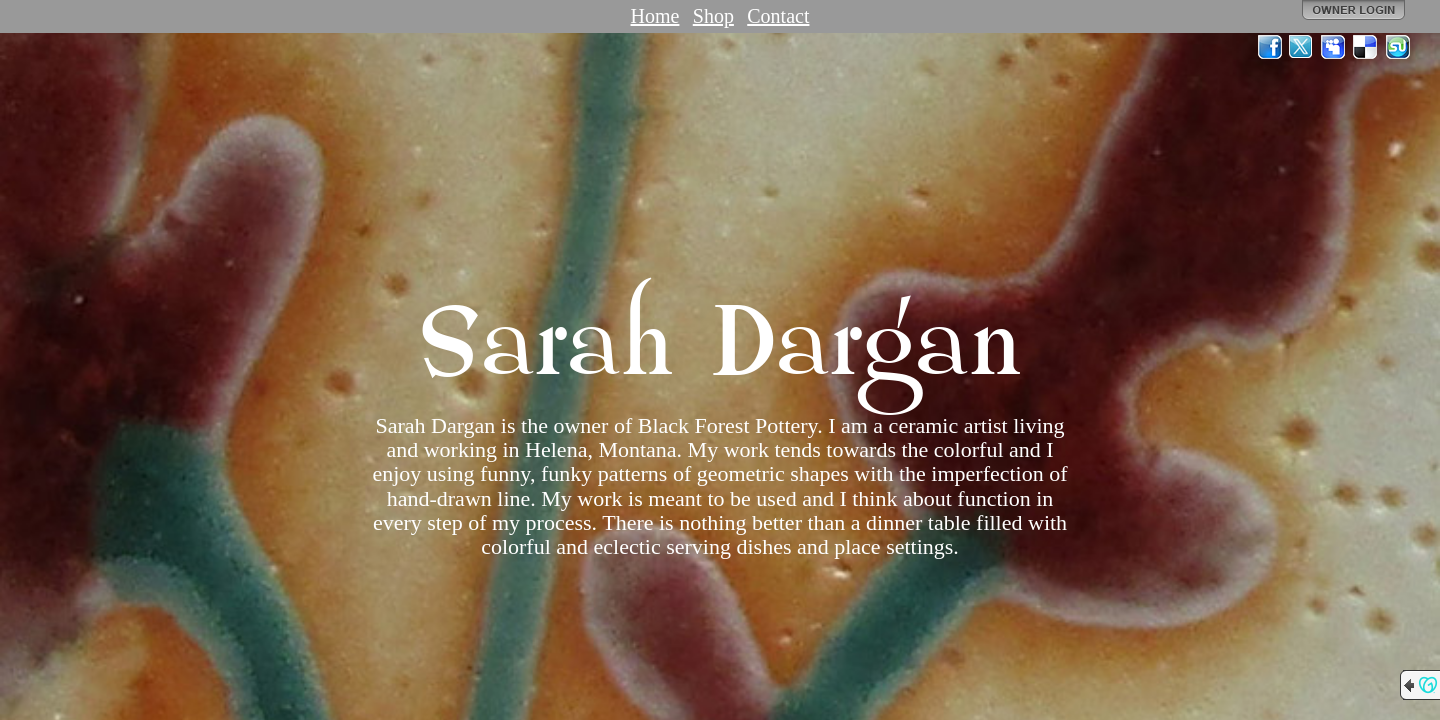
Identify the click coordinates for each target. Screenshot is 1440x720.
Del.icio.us (1366, 47)
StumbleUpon (1398, 47)
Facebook (1270, 47)
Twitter (1302, 47)
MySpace (1334, 47)
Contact (778, 16)
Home (655, 16)
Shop (713, 16)
